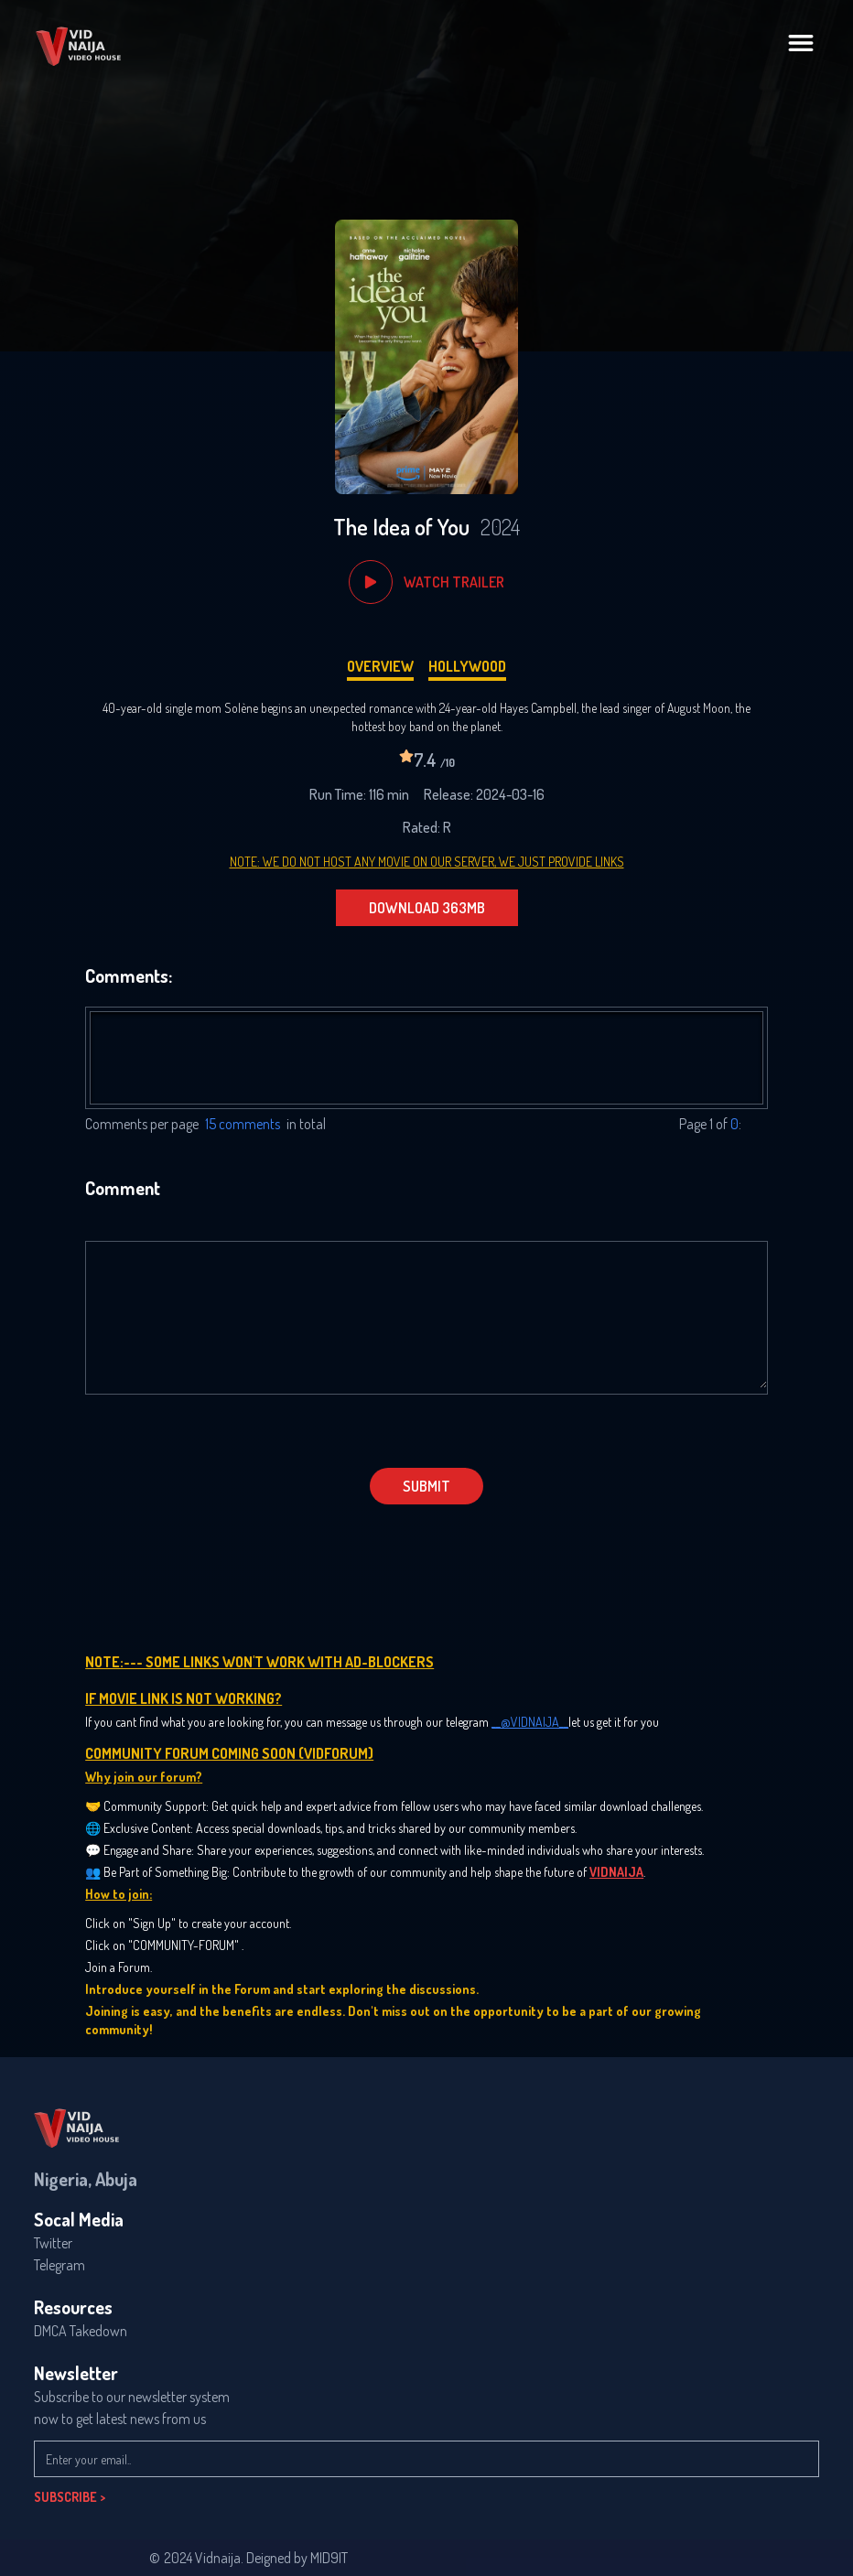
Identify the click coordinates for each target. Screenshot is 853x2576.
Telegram (59, 2265)
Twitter (53, 2243)
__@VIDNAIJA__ (529, 1722)
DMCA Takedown (80, 2331)
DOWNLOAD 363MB (427, 908)
